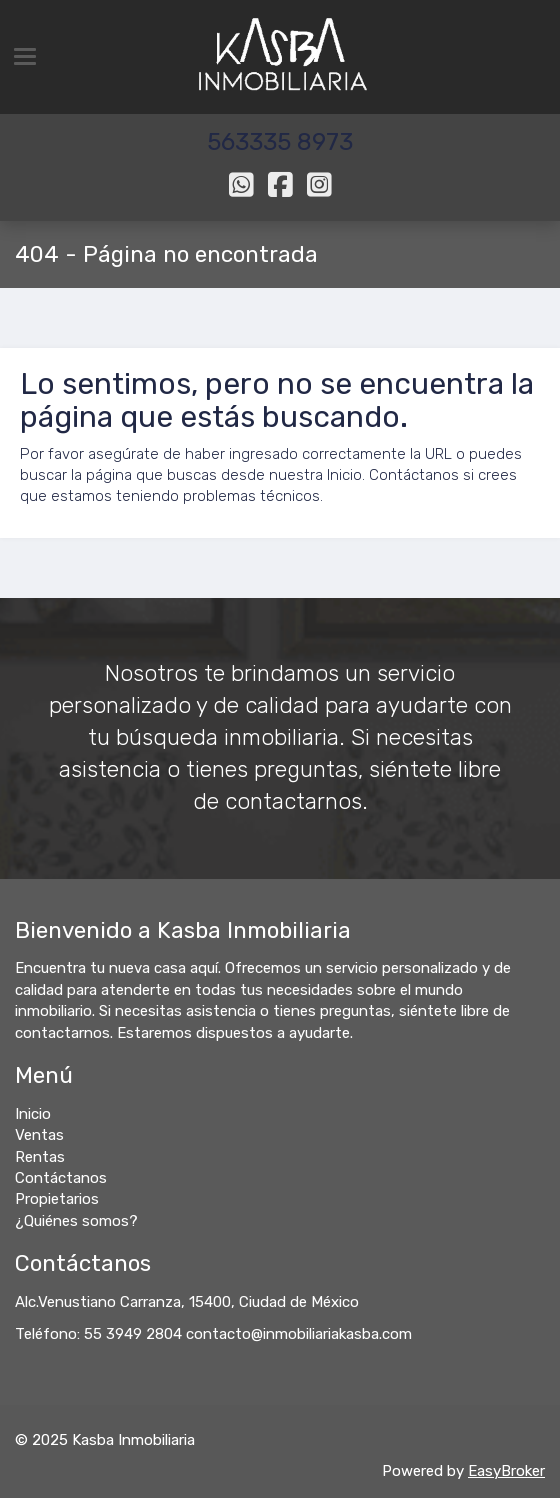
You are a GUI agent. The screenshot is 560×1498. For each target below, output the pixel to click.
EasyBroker (506, 1471)
